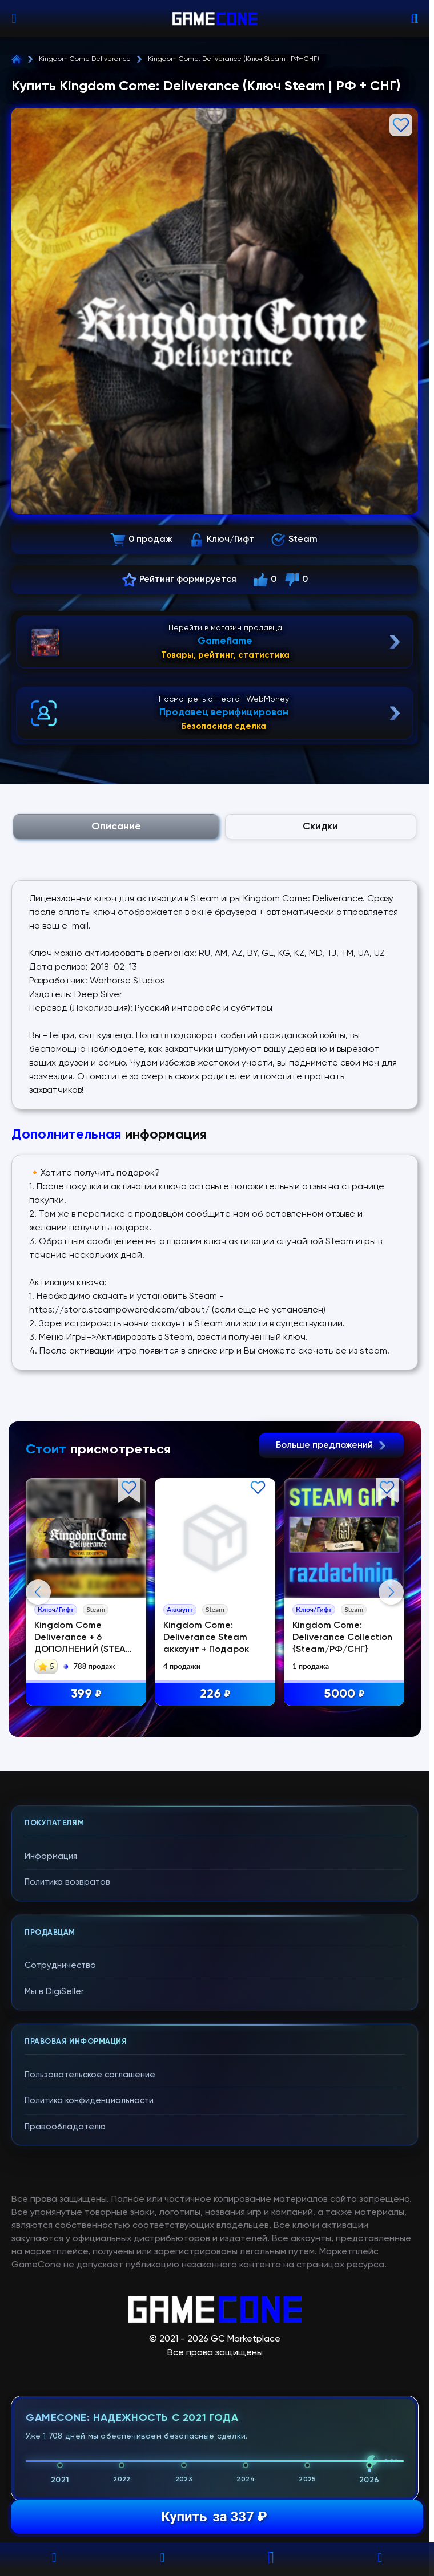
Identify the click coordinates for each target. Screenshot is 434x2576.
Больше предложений (331, 1445)
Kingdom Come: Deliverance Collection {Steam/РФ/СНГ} (344, 1638)
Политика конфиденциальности (89, 2328)
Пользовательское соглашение (90, 2303)
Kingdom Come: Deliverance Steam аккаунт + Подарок (207, 1638)
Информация (51, 2084)
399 (87, 1694)
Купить (214, 2516)
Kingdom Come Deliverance (85, 59)
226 (216, 1694)
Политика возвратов (67, 2110)
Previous (38, 1706)
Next (391, 1706)
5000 (346, 1694)
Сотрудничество (60, 2193)
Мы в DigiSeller (54, 2219)
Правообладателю (65, 2355)
